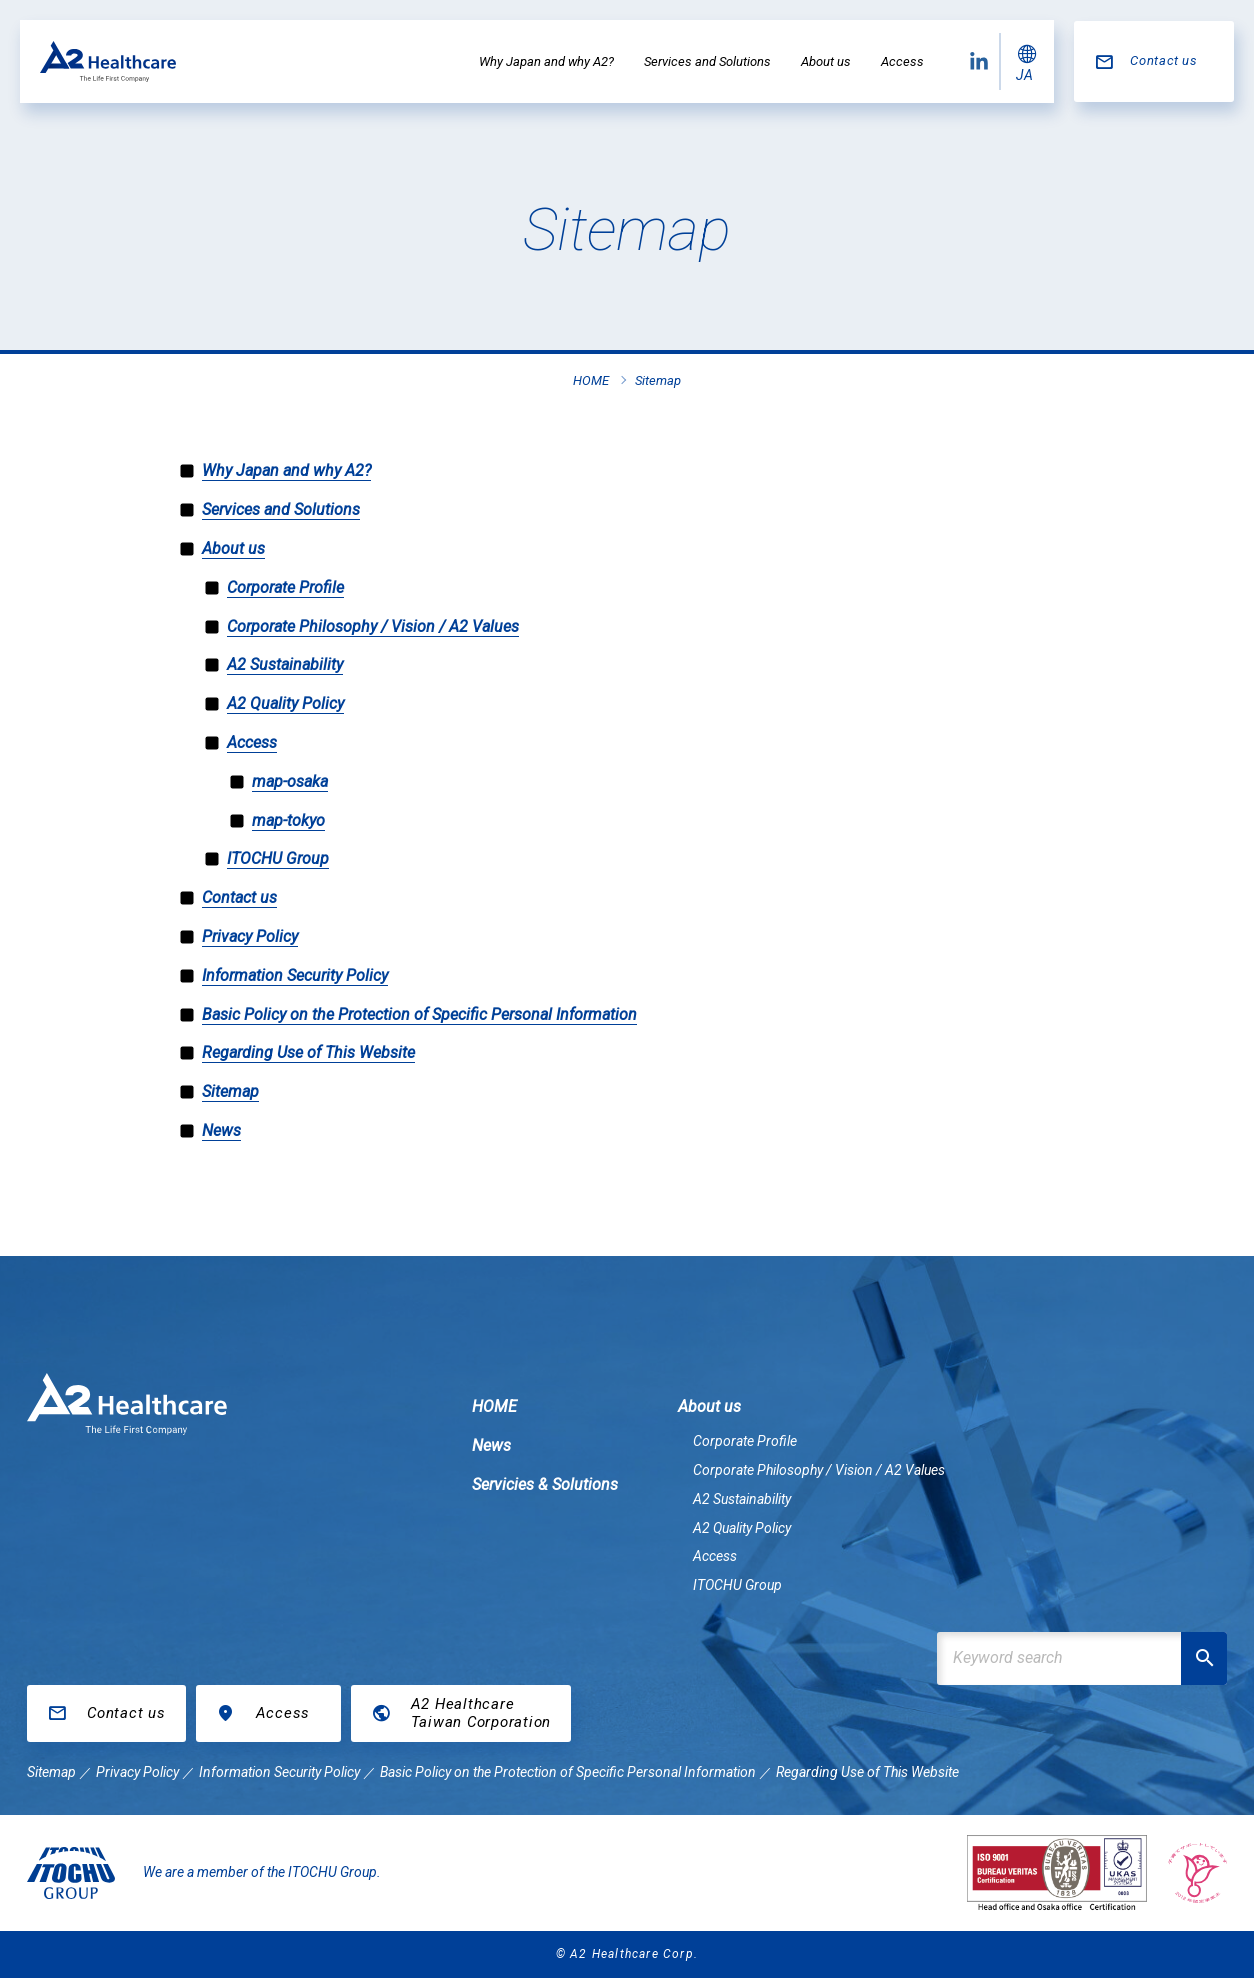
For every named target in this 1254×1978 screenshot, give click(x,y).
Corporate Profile (285, 587)
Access (902, 61)
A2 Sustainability (285, 664)
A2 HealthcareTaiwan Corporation (481, 1713)
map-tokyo (288, 820)
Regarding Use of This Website (308, 1052)
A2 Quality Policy (285, 703)
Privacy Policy (250, 936)
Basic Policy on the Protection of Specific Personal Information (419, 1014)
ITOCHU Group (278, 858)
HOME (494, 1406)
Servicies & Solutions (545, 1484)
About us (826, 61)
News (221, 1130)
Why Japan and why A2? (546, 61)
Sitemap (230, 1091)
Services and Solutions (707, 61)
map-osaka (290, 781)
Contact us (1164, 60)
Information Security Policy (295, 975)
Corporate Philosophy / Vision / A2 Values (373, 626)
